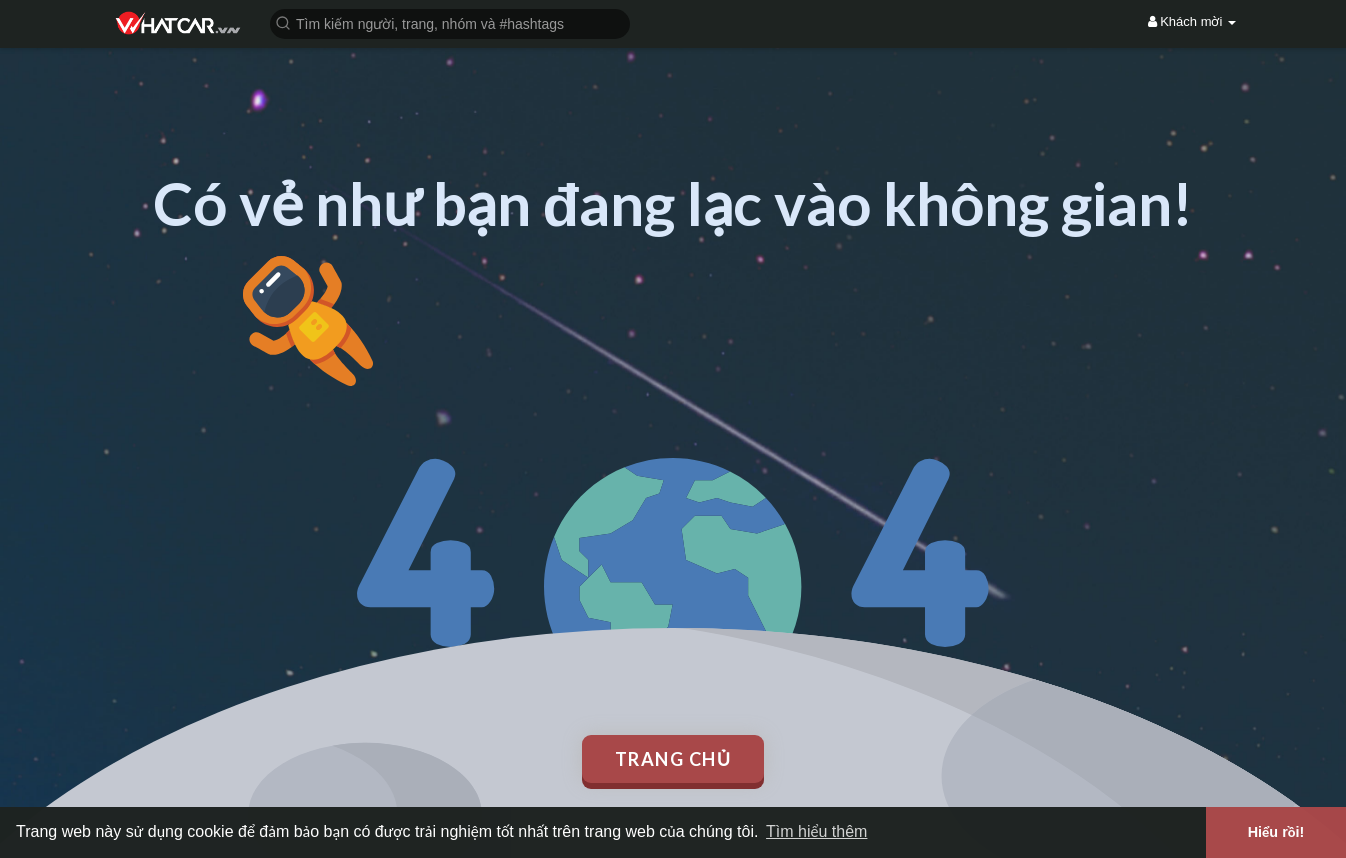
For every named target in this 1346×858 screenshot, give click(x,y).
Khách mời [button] (1192, 21)
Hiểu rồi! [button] (1276, 832)
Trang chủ (673, 759)
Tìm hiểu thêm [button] (816, 831)
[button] (450, 22)
